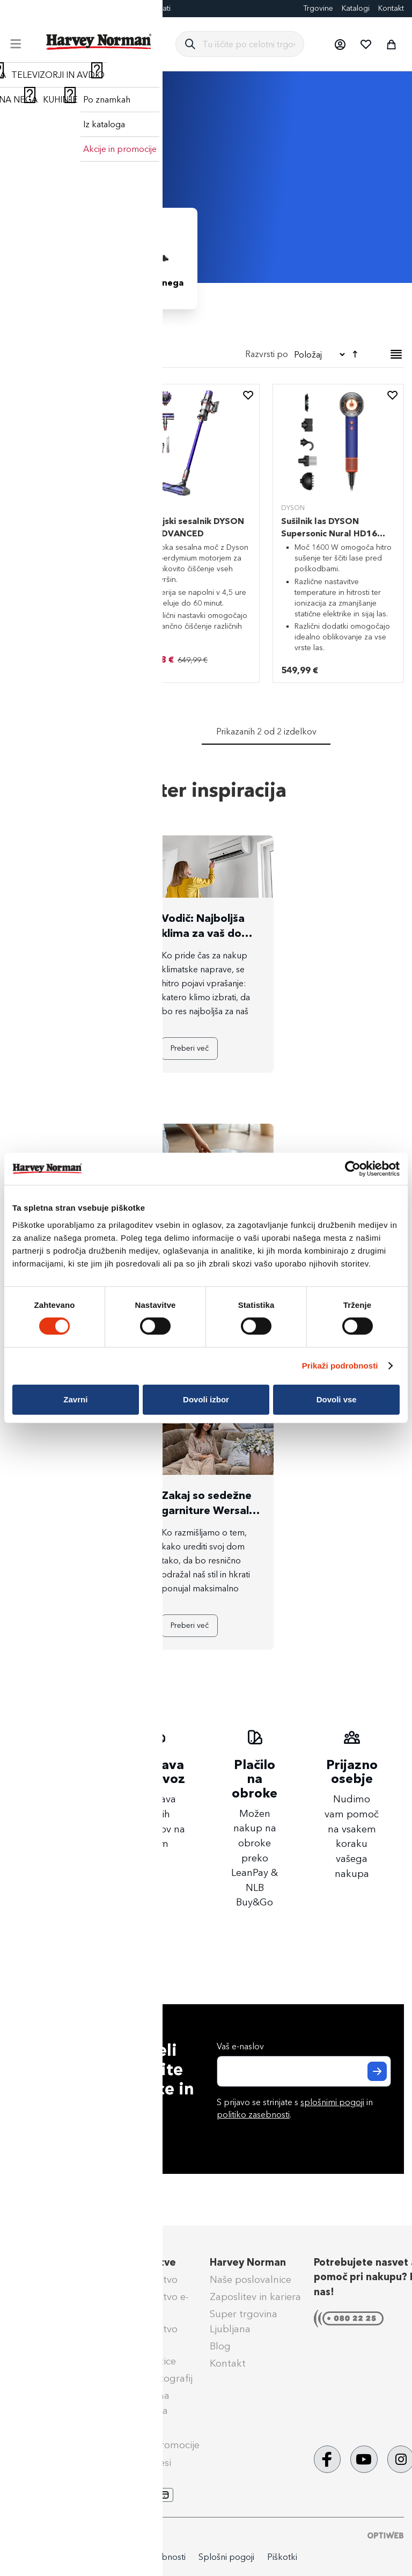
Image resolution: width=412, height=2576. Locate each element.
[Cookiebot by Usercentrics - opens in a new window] (353, 1169)
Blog (16, 8)
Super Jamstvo (144, 2280)
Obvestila (32, 2433)
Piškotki (282, 2557)
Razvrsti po (266, 354)
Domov (23, 101)
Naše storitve (143, 2262)
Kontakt (391, 8)
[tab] (61, 412)
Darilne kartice (103, 8)
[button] (339, 44)
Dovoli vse (337, 1399)
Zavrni (75, 1399)
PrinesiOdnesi (140, 2463)
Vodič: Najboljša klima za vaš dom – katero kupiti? (210, 933)
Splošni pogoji (43, 2366)
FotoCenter (52, 8)
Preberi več (52, 1048)
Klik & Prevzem (44, 2314)
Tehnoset (131, 2428)
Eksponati (154, 8)
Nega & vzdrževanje (56, 2415)
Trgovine (318, 8)
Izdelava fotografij (151, 2378)
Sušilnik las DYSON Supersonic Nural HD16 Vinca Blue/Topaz (329, 533)
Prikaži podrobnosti (340, 1365)
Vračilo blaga (40, 2349)
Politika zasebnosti (150, 2557)
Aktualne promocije (155, 2445)
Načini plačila (41, 2280)
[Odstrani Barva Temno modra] (18, 378)
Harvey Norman (248, 2262)
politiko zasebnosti (253, 2114)
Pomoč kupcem (47, 2262)
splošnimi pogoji (332, 2102)
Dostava (29, 2297)
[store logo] (99, 42)
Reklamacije (37, 2332)
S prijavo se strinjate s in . (295, 2108)
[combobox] (248, 44)
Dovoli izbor (206, 1399)
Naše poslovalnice (250, 2280)
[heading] (61, 408)
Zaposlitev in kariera (255, 2297)
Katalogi (356, 8)
